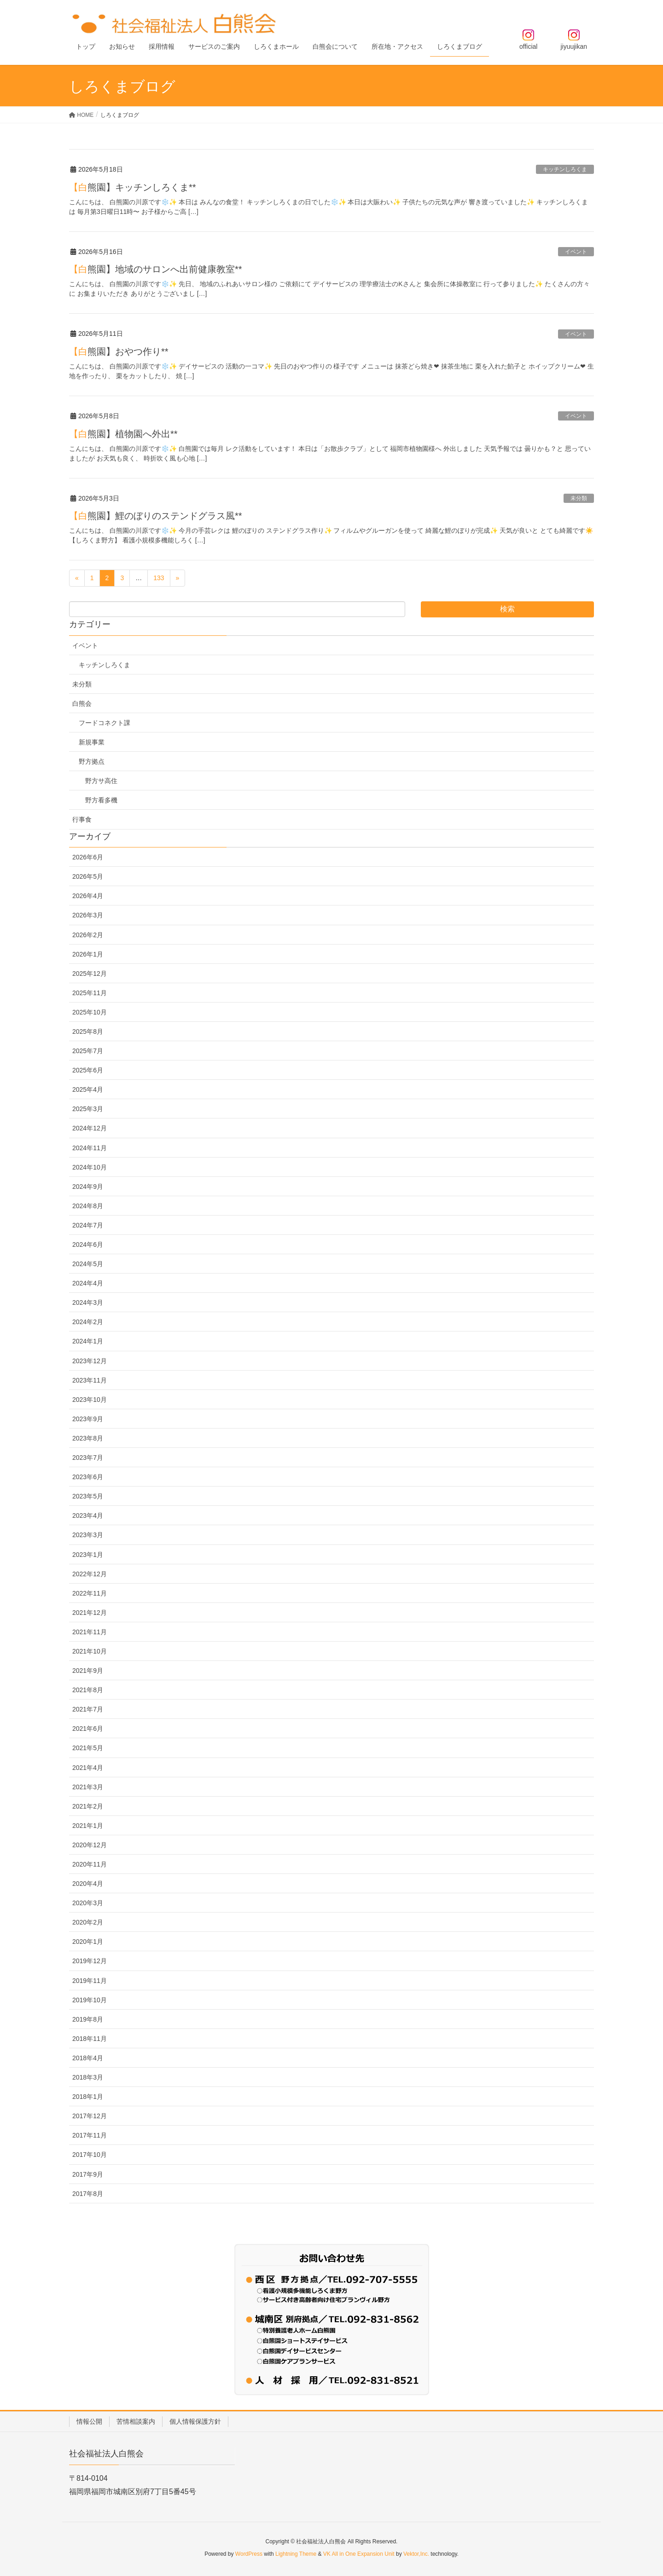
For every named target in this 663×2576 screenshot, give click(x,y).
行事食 (82, 819)
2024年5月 (87, 1264)
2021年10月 (89, 1651)
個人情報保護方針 (195, 2421)
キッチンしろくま (565, 169)
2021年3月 (87, 1787)
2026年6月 (87, 857)
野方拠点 (92, 761)
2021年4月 (87, 1767)
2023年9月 (87, 1419)
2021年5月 (87, 1748)
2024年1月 (87, 1341)
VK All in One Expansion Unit (359, 2554)
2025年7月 (87, 1051)
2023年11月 (89, 1380)
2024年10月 (89, 1167)
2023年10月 (89, 1399)
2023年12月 (89, 1361)
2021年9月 (87, 1670)
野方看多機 (101, 800)
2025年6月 (87, 1070)
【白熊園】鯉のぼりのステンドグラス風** (155, 516)
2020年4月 (87, 1883)
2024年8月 (87, 1206)
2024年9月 (87, 1186)
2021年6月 (87, 1728)
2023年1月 (87, 1554)
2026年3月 (87, 915)
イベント (576, 251)
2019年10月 (89, 2000)
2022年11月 (89, 1593)
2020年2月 (87, 1922)
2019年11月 (89, 1980)
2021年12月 (89, 1612)
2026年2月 (87, 935)
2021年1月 (87, 1825)
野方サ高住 (101, 780)
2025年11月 (89, 993)
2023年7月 (87, 1457)
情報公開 (89, 2421)
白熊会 (82, 703)
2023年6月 (87, 1477)
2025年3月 (87, 1108)
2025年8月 (87, 1031)
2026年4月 (87, 895)
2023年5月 (87, 1496)
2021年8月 (87, 1690)
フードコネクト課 (104, 722)
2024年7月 (87, 1225)
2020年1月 (87, 1941)
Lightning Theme (295, 2554)
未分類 (578, 498)
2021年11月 (89, 1632)
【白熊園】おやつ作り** (119, 351)
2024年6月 (87, 1244)
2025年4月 (87, 1089)
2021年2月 (87, 1806)
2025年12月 (89, 973)
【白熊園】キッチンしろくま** (132, 187)
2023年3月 (87, 1535)
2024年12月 (89, 1128)
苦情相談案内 (135, 2421)
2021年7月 (87, 1709)
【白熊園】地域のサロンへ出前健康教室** (155, 269)
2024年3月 (87, 1302)
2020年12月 (89, 1845)
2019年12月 (89, 1961)
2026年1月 (87, 954)
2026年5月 (87, 876)
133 (158, 578)
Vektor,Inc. (416, 2554)
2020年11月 (89, 1864)
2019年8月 (87, 2019)
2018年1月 (87, 2096)
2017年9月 (87, 2174)
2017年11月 (89, 2135)
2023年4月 (87, 1515)
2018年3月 (87, 2077)
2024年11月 (89, 1148)
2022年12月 (89, 1574)
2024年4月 (87, 1283)
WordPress (248, 2554)
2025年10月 (89, 1012)
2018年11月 (89, 2038)
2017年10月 (89, 2154)
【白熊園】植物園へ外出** (123, 434)
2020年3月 (87, 1903)
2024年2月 (87, 1321)
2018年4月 (87, 2058)
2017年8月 (87, 2193)
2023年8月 (87, 1438)
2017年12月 (89, 2116)
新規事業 (92, 742)
